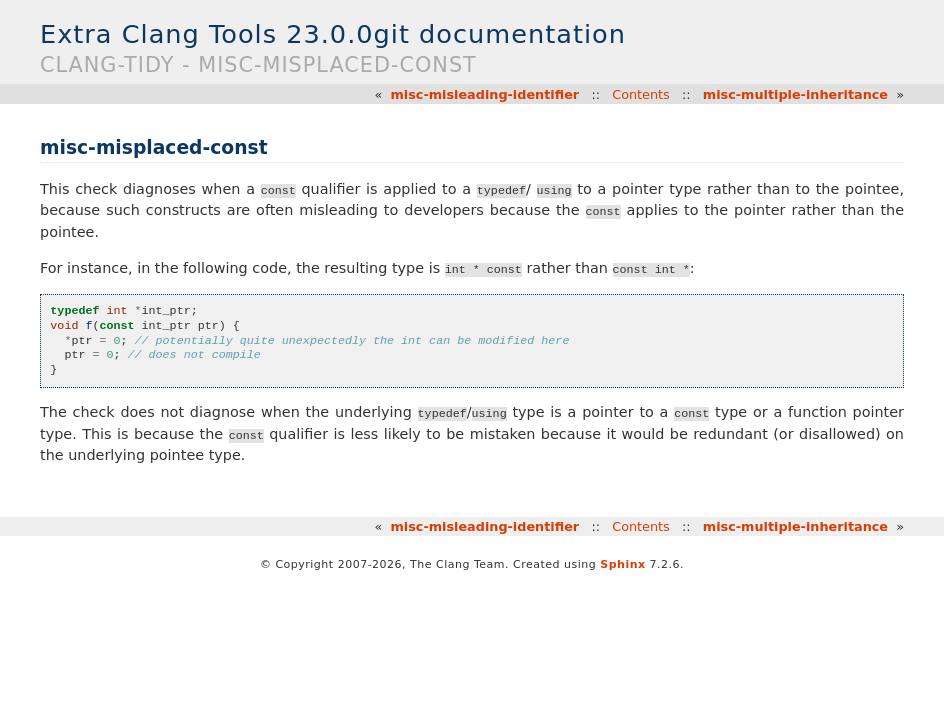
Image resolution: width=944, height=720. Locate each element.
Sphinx (622, 564)
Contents (641, 94)
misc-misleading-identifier (484, 94)
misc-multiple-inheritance (795, 94)
